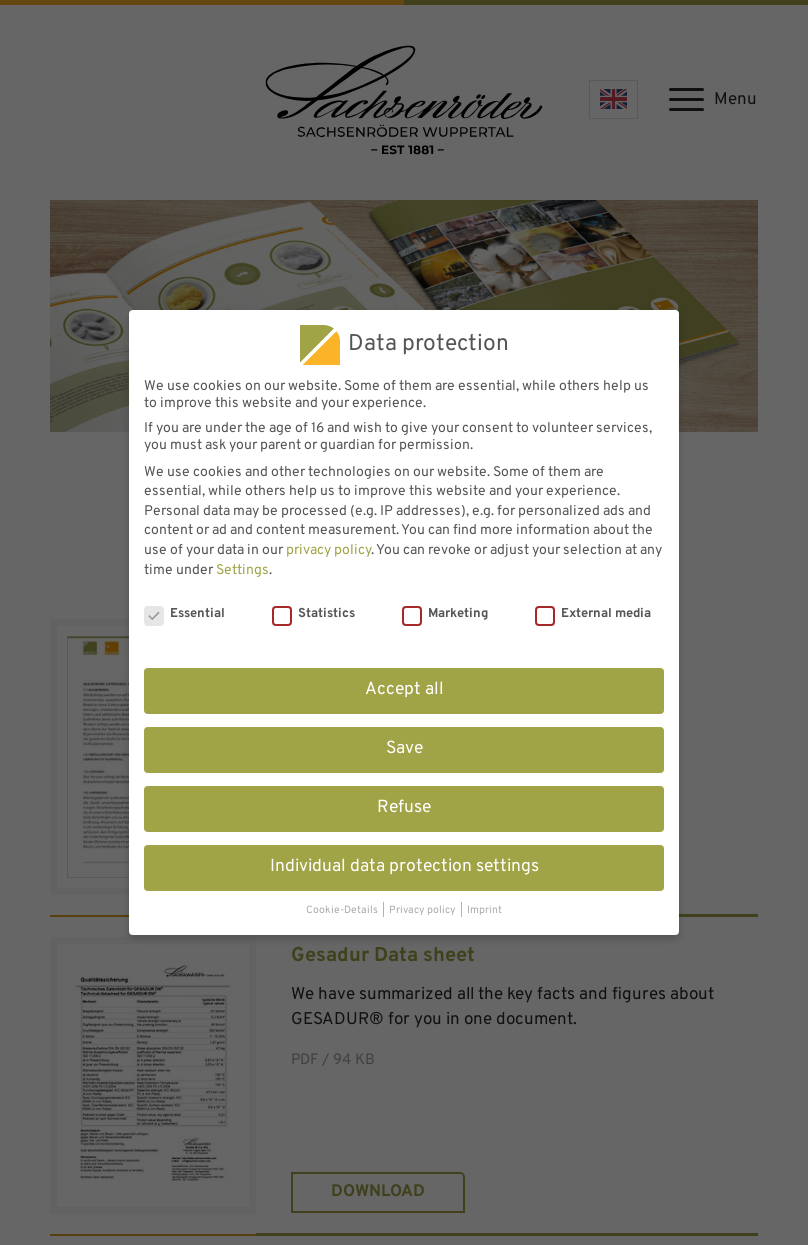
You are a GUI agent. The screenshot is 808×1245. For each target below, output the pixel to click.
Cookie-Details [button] (343, 910)
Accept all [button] (404, 690)
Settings (242, 570)
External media (593, 614)
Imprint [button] (484, 910)
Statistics (313, 614)
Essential (184, 614)
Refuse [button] (404, 808)
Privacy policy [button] (423, 910)
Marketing (445, 614)
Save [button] (404, 749)
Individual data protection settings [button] (404, 867)
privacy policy (328, 550)
